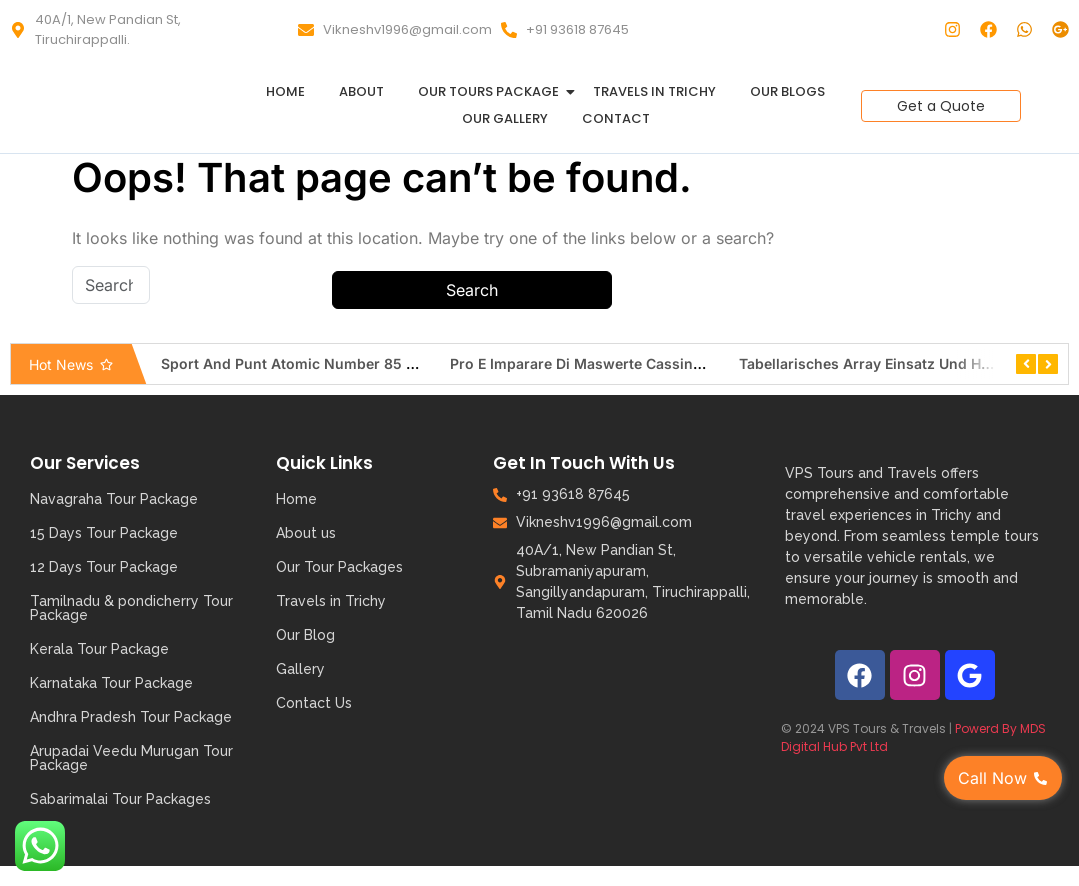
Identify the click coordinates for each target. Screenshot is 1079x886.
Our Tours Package (492, 91)
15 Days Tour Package (104, 533)
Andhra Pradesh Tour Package (131, 717)
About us (306, 533)
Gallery (300, 669)
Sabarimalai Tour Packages (120, 799)
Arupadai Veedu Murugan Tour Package (131, 758)
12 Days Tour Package (104, 567)
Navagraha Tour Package (114, 499)
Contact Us (314, 703)
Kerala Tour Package (99, 649)
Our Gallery (505, 118)
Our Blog (305, 635)
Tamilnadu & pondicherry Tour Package (131, 608)
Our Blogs (787, 91)
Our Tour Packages (339, 567)
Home (285, 91)
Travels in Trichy (654, 91)
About (361, 91)
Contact (616, 118)
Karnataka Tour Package (111, 683)
